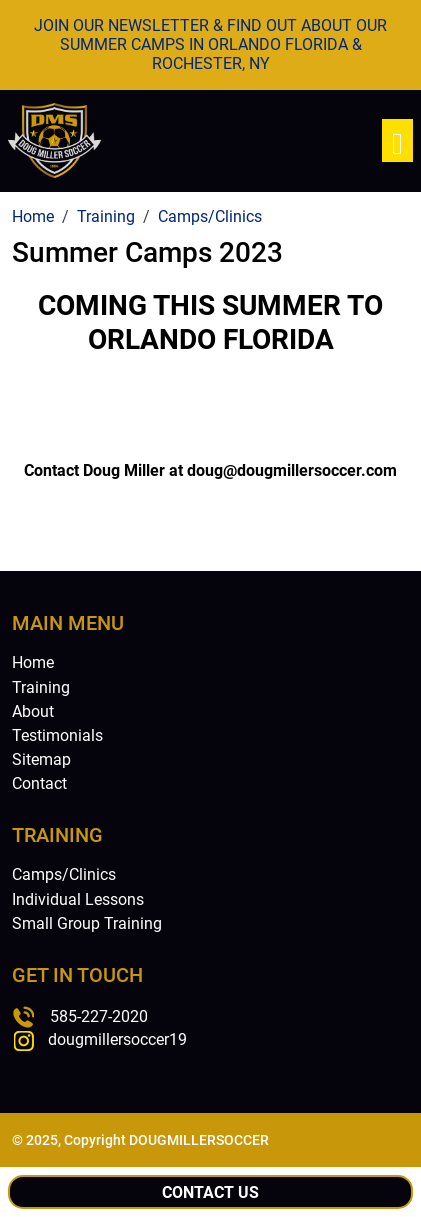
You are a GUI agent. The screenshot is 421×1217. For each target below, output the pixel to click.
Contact (39, 783)
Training (41, 687)
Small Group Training (87, 923)
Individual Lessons (78, 899)
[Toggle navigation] (397, 140)
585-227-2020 (99, 1016)
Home (33, 662)
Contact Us (210, 1192)
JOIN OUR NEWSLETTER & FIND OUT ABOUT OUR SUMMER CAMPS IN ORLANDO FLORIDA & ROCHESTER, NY (210, 44)
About (33, 711)
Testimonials (57, 735)
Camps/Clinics (64, 874)
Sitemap (41, 759)
